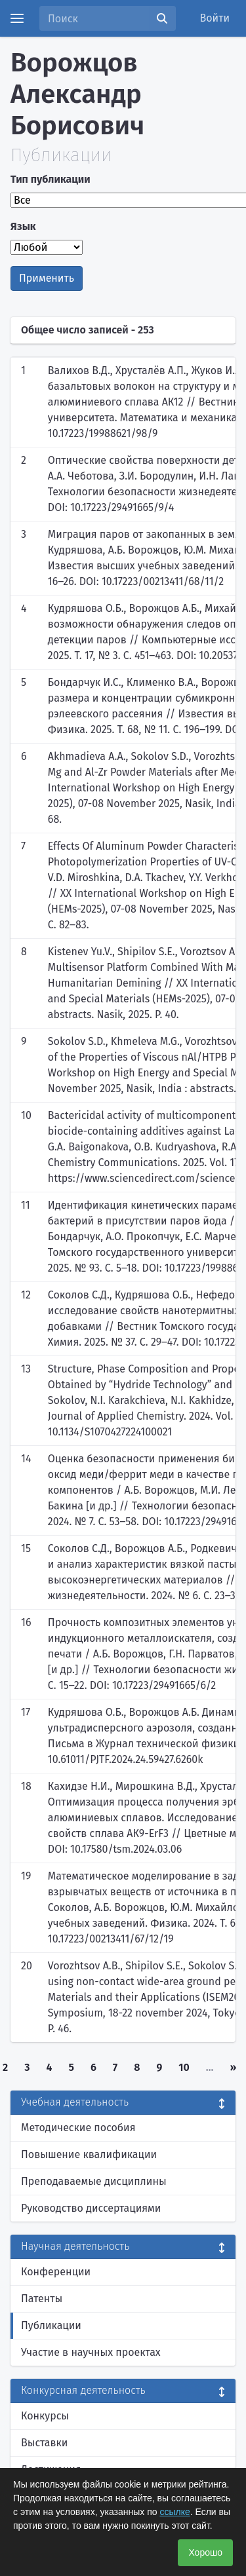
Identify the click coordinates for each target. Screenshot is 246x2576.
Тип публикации (50, 179)
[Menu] (17, 18)
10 (184, 2067)
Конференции (56, 2271)
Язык (23, 226)
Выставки (44, 2442)
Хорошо (205, 2552)
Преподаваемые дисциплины (94, 2181)
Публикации (51, 2325)
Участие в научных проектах (91, 2352)
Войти (215, 18)
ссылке (174, 2512)
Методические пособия (78, 2127)
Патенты (41, 2298)
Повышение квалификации (89, 2154)
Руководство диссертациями (91, 2208)
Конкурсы (45, 2416)
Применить (46, 278)
